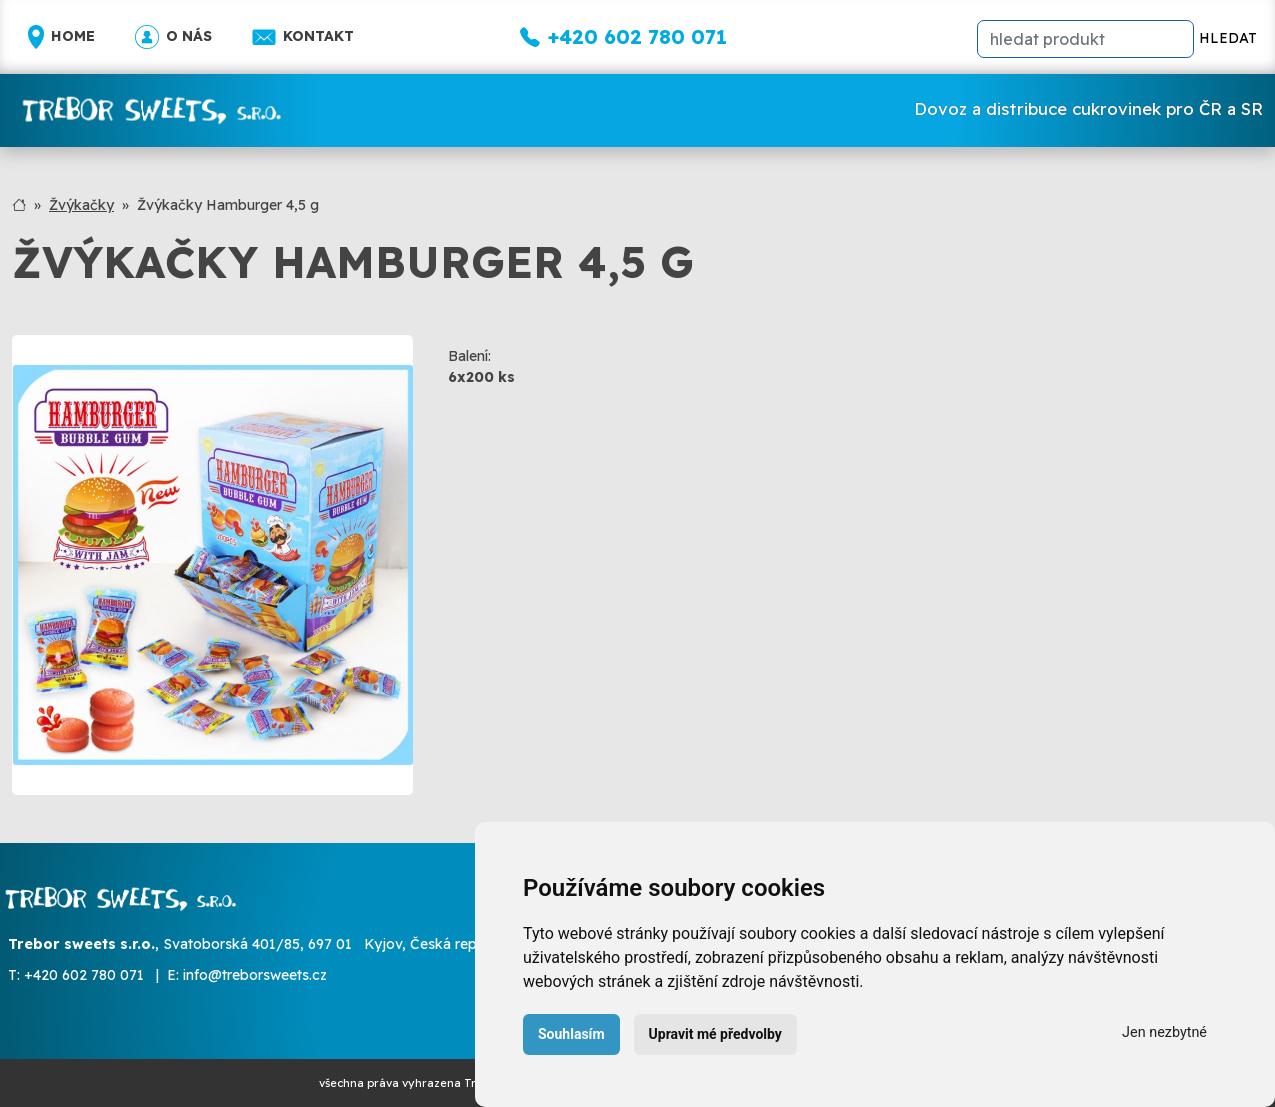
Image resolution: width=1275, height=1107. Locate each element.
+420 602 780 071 (84, 975)
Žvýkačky (81, 205)
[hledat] (1085, 39)
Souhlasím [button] (571, 1034)
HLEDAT (1228, 38)
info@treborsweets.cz (255, 975)
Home (61, 37)
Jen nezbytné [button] (1164, 1032)
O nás (173, 37)
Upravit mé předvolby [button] (715, 1034)
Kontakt (303, 37)
